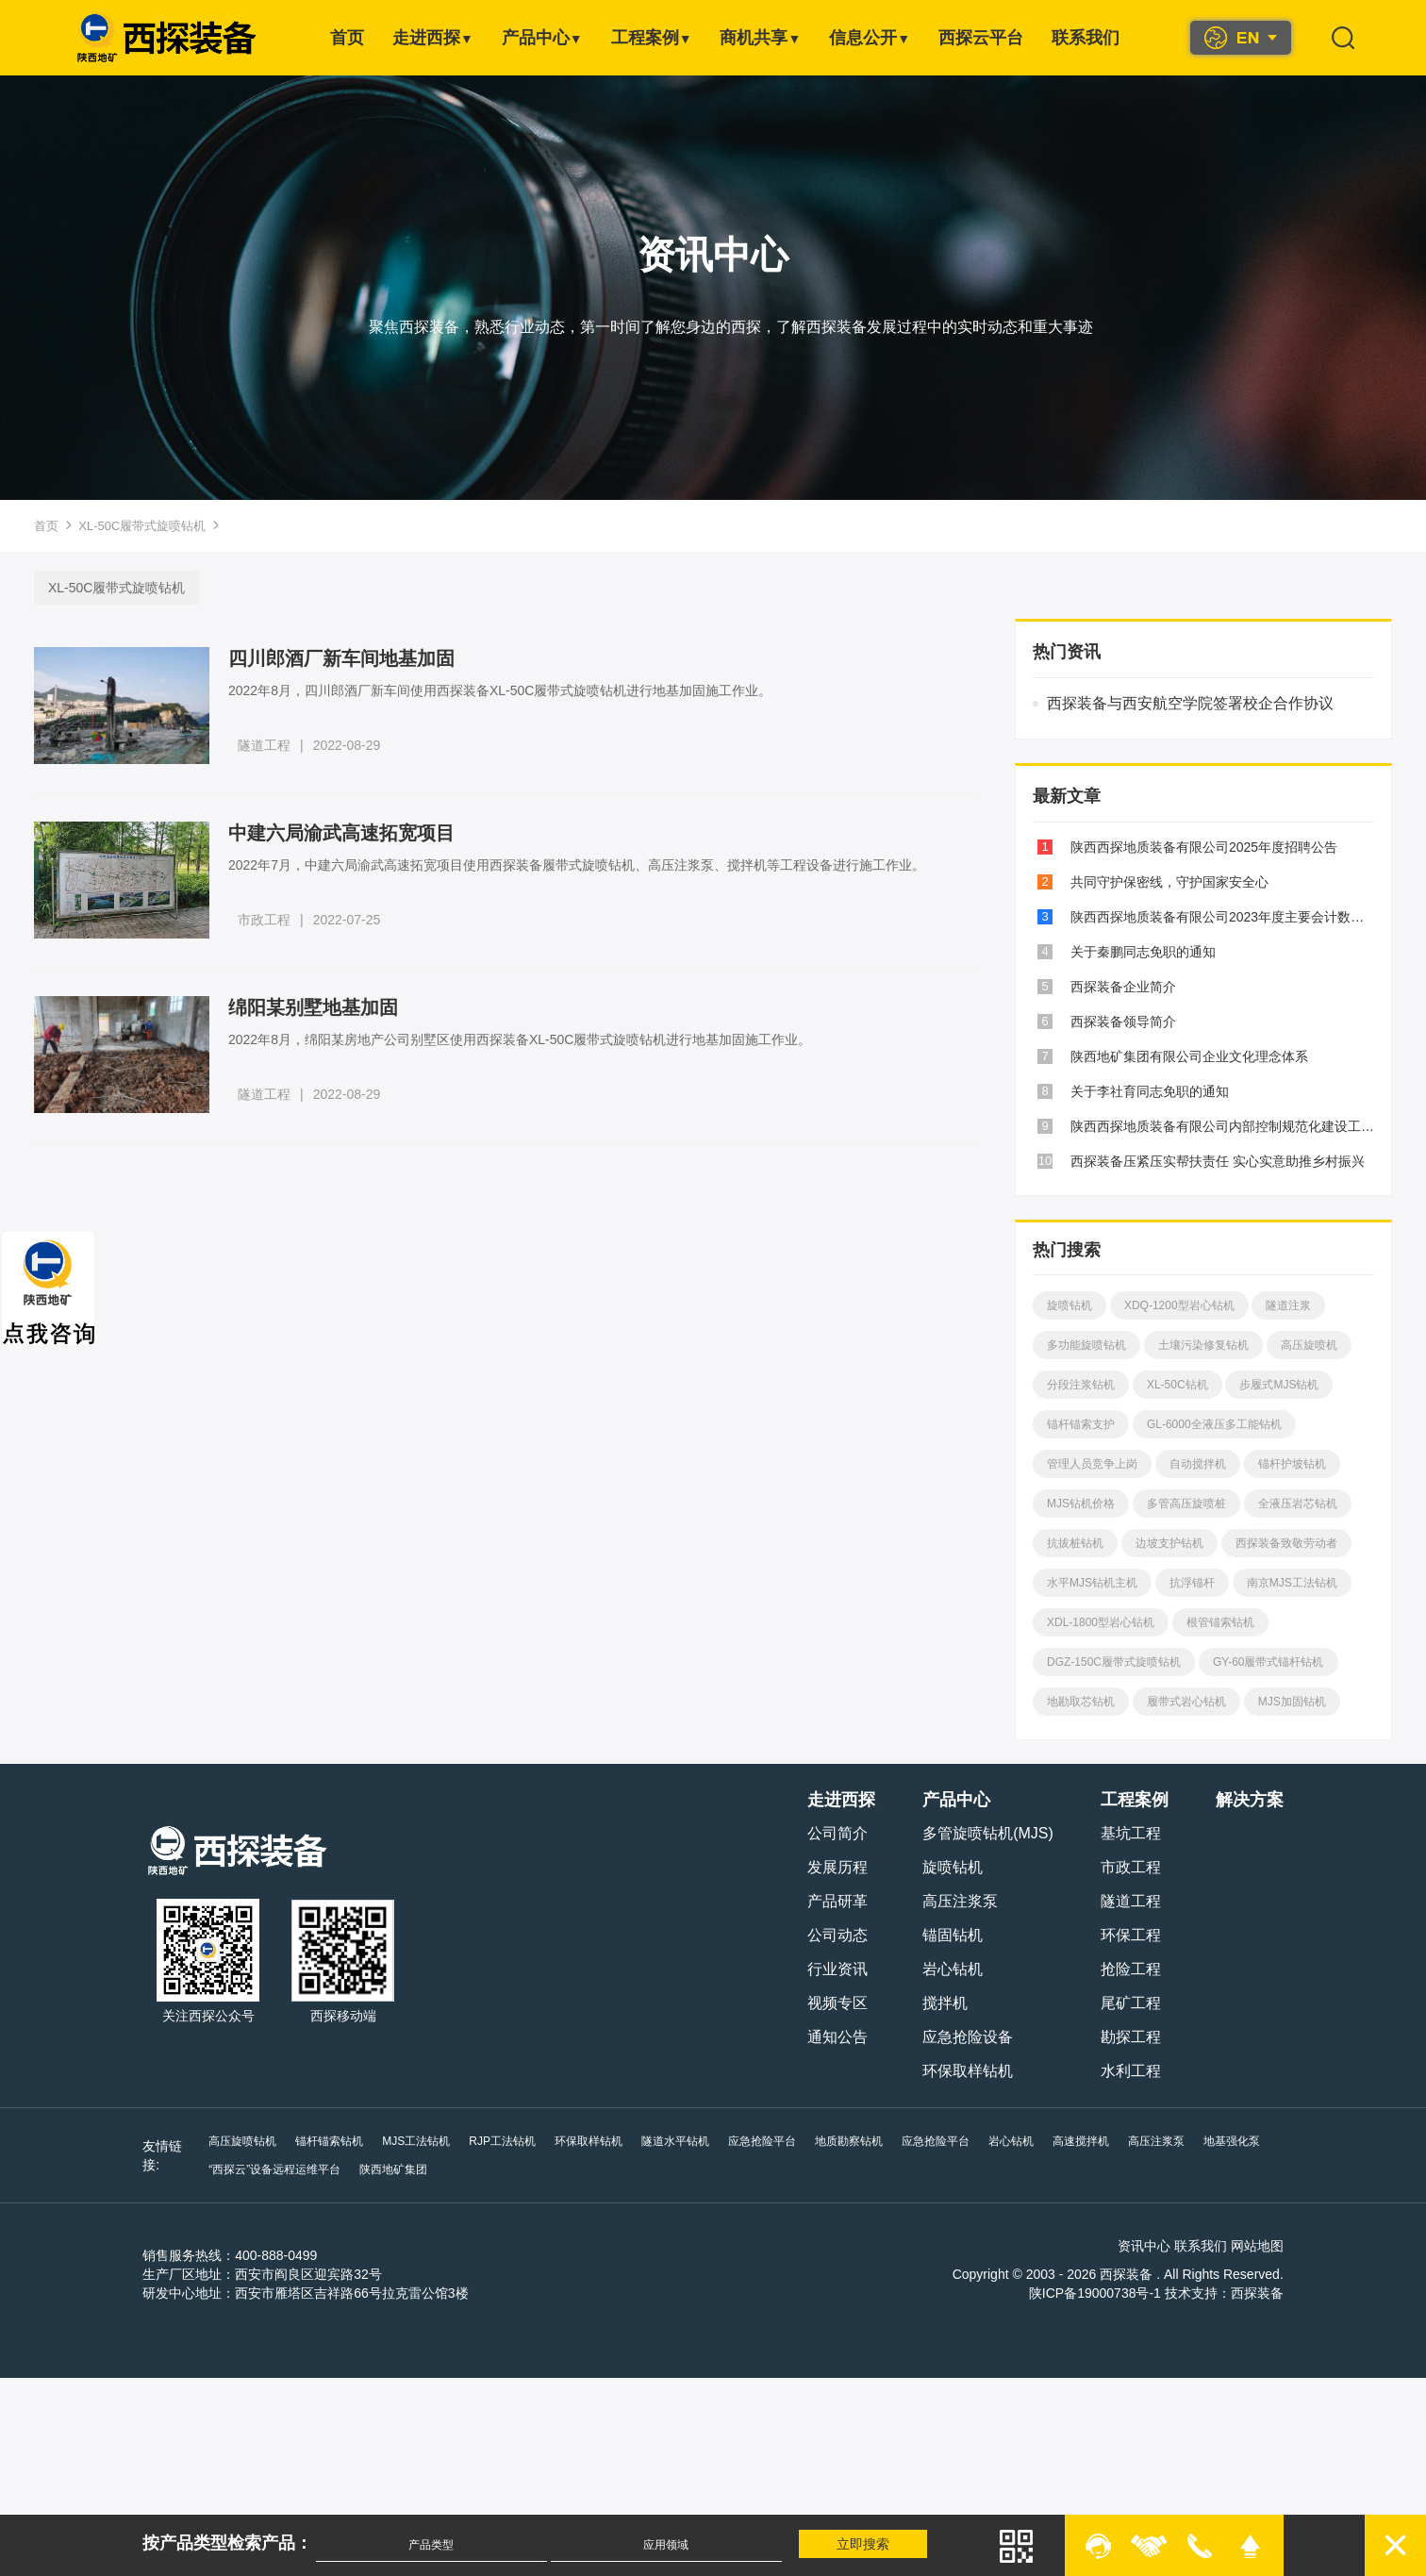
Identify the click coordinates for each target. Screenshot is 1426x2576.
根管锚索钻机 (1218, 1622)
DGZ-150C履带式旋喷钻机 (1112, 1662)
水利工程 (1133, 2071)
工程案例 (651, 37)
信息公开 (869, 37)
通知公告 (840, 2037)
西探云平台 (980, 37)
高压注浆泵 (963, 1901)
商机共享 (760, 37)
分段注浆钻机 (1079, 1384)
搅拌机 (947, 2003)
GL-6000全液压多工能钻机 (1212, 1424)
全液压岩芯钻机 (1295, 1503)
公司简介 (840, 1833)
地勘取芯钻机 (1079, 1701)
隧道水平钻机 (673, 2141)
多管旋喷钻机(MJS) (990, 1833)
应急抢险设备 (970, 2037)
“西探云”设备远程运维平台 (273, 2169)
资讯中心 (1146, 2245)
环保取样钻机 (970, 2071)
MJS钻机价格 (1079, 1503)
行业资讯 (840, 1969)
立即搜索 (865, 2543)
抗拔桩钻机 (1073, 1543)
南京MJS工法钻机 (1290, 1582)
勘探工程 (1133, 2037)
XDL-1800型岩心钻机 (1098, 1622)
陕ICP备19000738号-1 (1097, 2293)
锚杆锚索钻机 (327, 2141)
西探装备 (1259, 2293)
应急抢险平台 (760, 2141)
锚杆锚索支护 (1079, 1424)
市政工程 (266, 919)
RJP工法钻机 (500, 2141)
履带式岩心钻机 (1184, 1701)
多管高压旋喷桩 (1184, 1503)
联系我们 (1085, 37)
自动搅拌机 (1196, 1464)
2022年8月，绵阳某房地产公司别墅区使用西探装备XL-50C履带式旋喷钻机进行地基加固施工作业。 (522, 1039)
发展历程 (840, 1867)
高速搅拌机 (1079, 2141)
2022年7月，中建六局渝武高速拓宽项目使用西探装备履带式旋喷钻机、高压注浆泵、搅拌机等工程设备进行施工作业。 (579, 865)
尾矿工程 (1133, 2003)
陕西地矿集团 (391, 2169)
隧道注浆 (1287, 1305)
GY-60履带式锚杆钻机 (1266, 1662)
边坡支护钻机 (1168, 1543)
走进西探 (432, 37)
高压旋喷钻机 (240, 2141)
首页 (347, 37)
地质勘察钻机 (847, 2141)
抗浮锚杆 (1190, 1582)
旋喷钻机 (1067, 1305)
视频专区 (840, 2003)
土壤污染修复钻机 (1201, 1345)
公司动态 (840, 1935)
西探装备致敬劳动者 (1284, 1543)
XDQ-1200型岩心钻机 (1177, 1305)
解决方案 (1251, 1799)
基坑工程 (1133, 1833)
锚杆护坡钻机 (1290, 1464)
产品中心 (542, 37)
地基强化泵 (1230, 2141)
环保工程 (1133, 1935)
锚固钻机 (955, 1935)
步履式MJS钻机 (1278, 1384)
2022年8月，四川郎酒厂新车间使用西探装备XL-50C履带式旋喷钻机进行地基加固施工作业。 (502, 690)
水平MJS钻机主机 (1090, 1582)
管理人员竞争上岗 (1090, 1464)
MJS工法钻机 (414, 2141)
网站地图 (1259, 2245)
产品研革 (840, 1901)
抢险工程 (1133, 1969)
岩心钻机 (955, 1969)
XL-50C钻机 (1175, 1384)
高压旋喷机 (1307, 1345)
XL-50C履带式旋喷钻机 (142, 526)
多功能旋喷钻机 (1084, 1345)
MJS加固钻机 (1290, 1701)
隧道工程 (266, 745)
